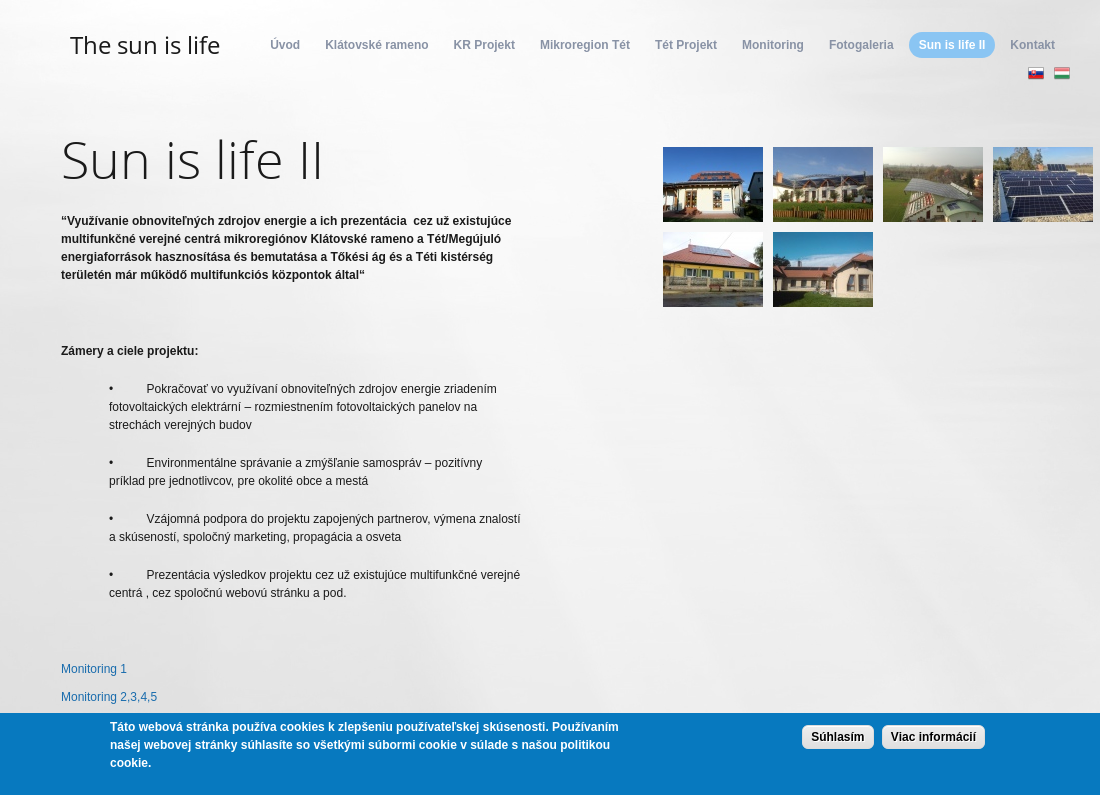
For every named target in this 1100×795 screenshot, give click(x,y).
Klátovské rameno (376, 45)
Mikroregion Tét (585, 45)
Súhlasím (837, 737)
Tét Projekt (686, 45)
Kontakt (1032, 45)
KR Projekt (484, 45)
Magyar (1062, 73)
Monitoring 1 (94, 669)
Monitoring (773, 45)
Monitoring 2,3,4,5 (109, 697)
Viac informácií (933, 737)
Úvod (285, 45)
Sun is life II (952, 45)
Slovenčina (1036, 73)
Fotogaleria (861, 45)
